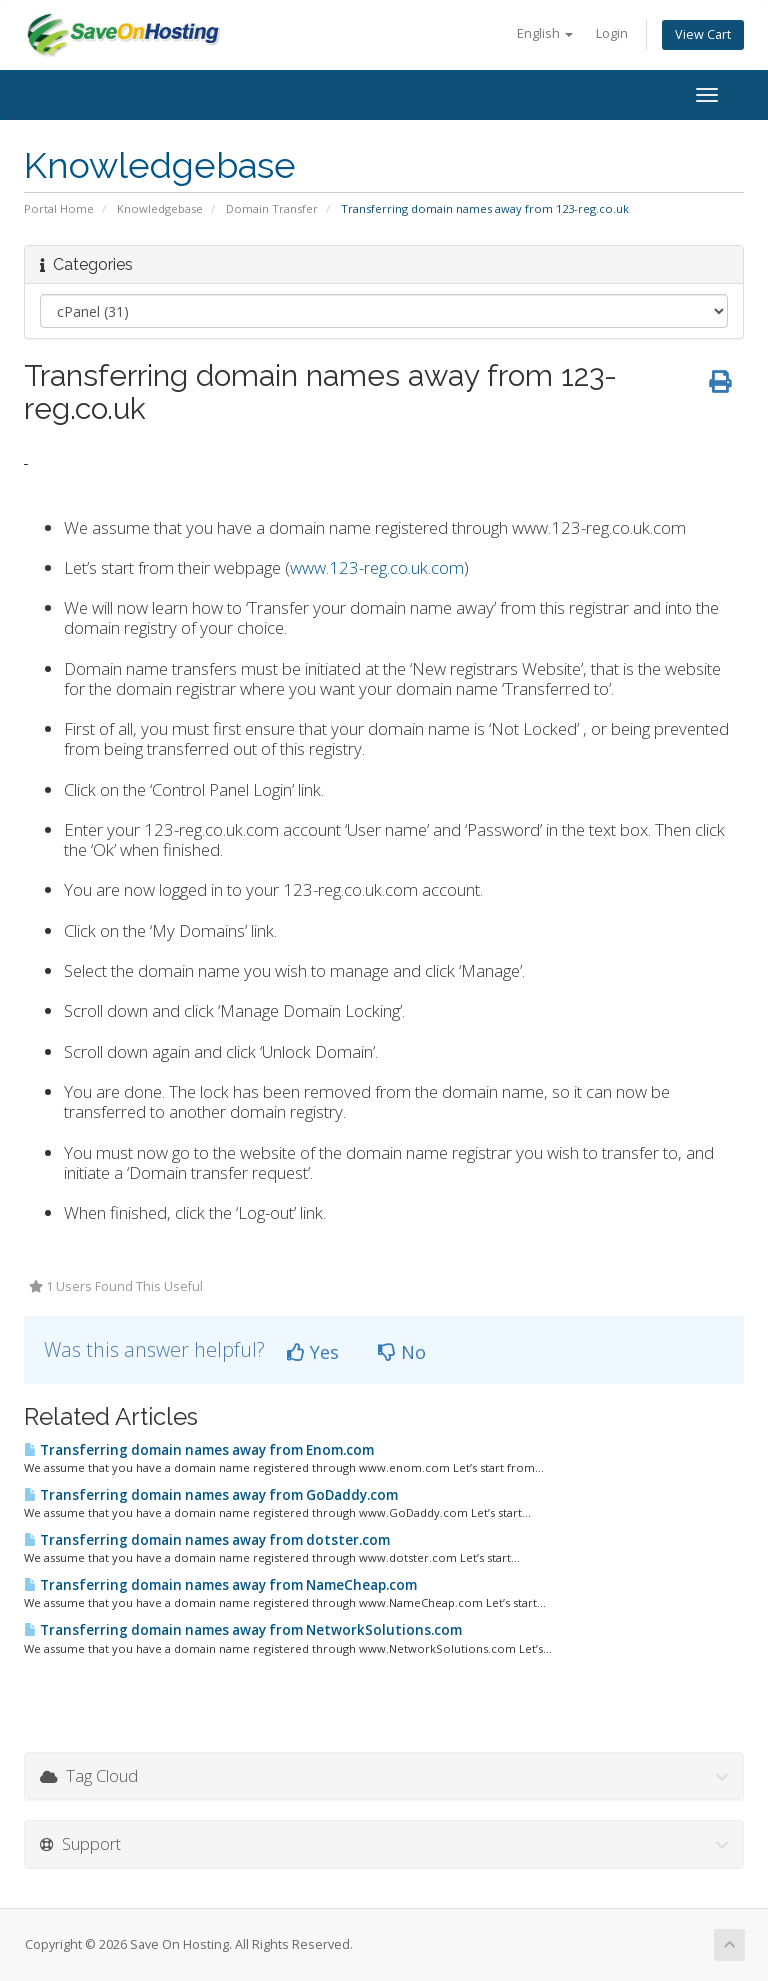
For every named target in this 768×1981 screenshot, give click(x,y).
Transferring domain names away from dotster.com (207, 1540)
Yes (313, 1352)
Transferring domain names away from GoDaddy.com (211, 1495)
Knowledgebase (160, 208)
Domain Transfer (272, 208)
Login (612, 33)
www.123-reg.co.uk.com (377, 567)
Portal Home (59, 208)
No (402, 1352)
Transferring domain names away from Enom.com (199, 1450)
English (545, 33)
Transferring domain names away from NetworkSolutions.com (243, 1630)
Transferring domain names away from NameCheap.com (220, 1585)
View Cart (703, 34)
